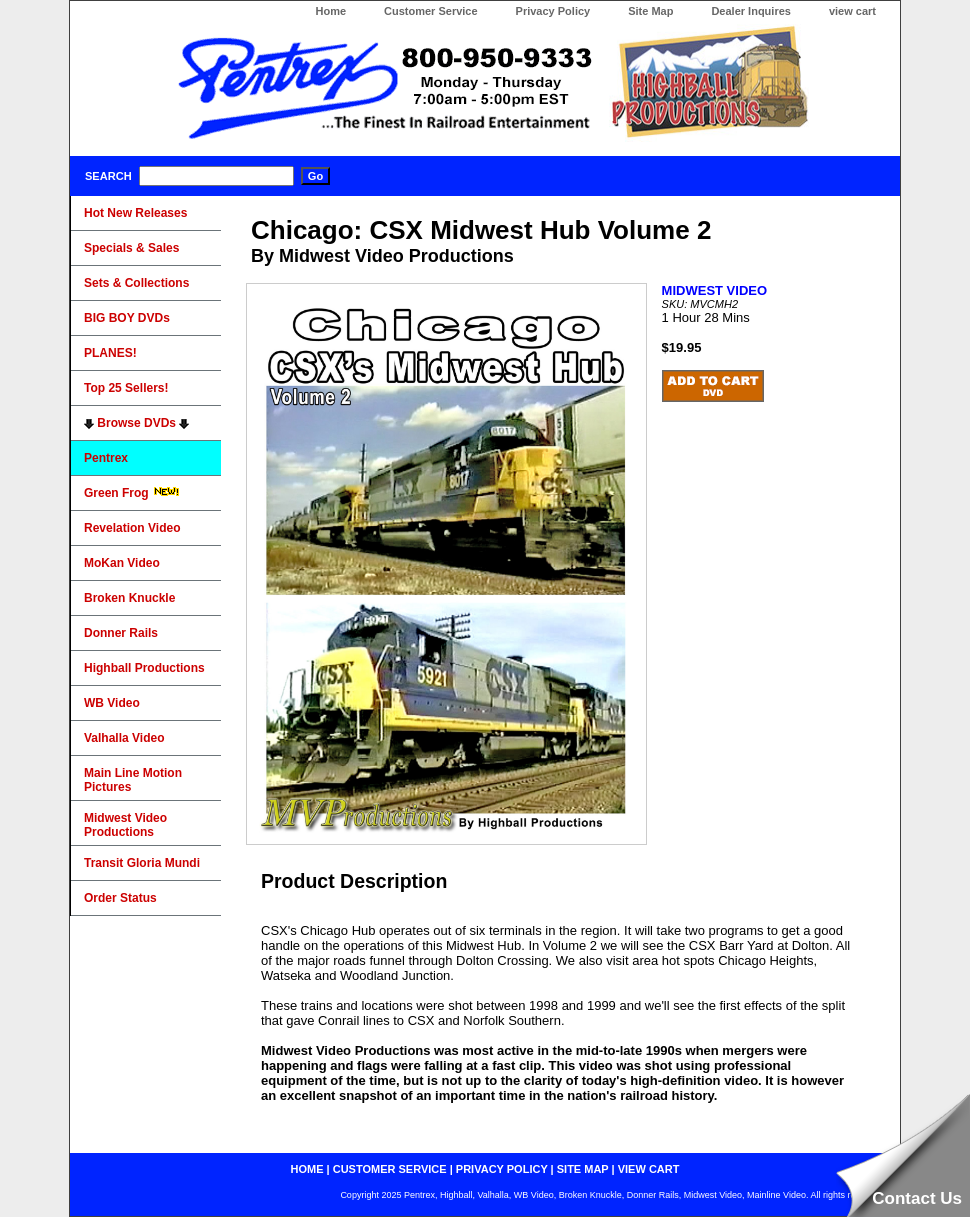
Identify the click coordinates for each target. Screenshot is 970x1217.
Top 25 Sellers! (126, 388)
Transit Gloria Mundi (142, 863)
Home (330, 11)
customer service (390, 1169)
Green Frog (132, 493)
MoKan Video (122, 563)
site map (583, 1169)
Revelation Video (132, 528)
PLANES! (110, 353)
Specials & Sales (131, 248)
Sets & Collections (136, 283)
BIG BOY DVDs (127, 318)
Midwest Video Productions (125, 825)
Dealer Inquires (750, 11)
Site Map (650, 11)
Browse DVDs (136, 423)
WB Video (112, 703)
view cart (852, 11)
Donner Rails (121, 633)
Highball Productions (144, 668)
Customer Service (431, 11)
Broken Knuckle (129, 598)
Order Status (120, 898)
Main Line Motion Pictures (133, 780)
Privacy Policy (553, 11)
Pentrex (106, 458)
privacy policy (502, 1169)
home (307, 1169)
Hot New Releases (135, 213)
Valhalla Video (124, 738)
